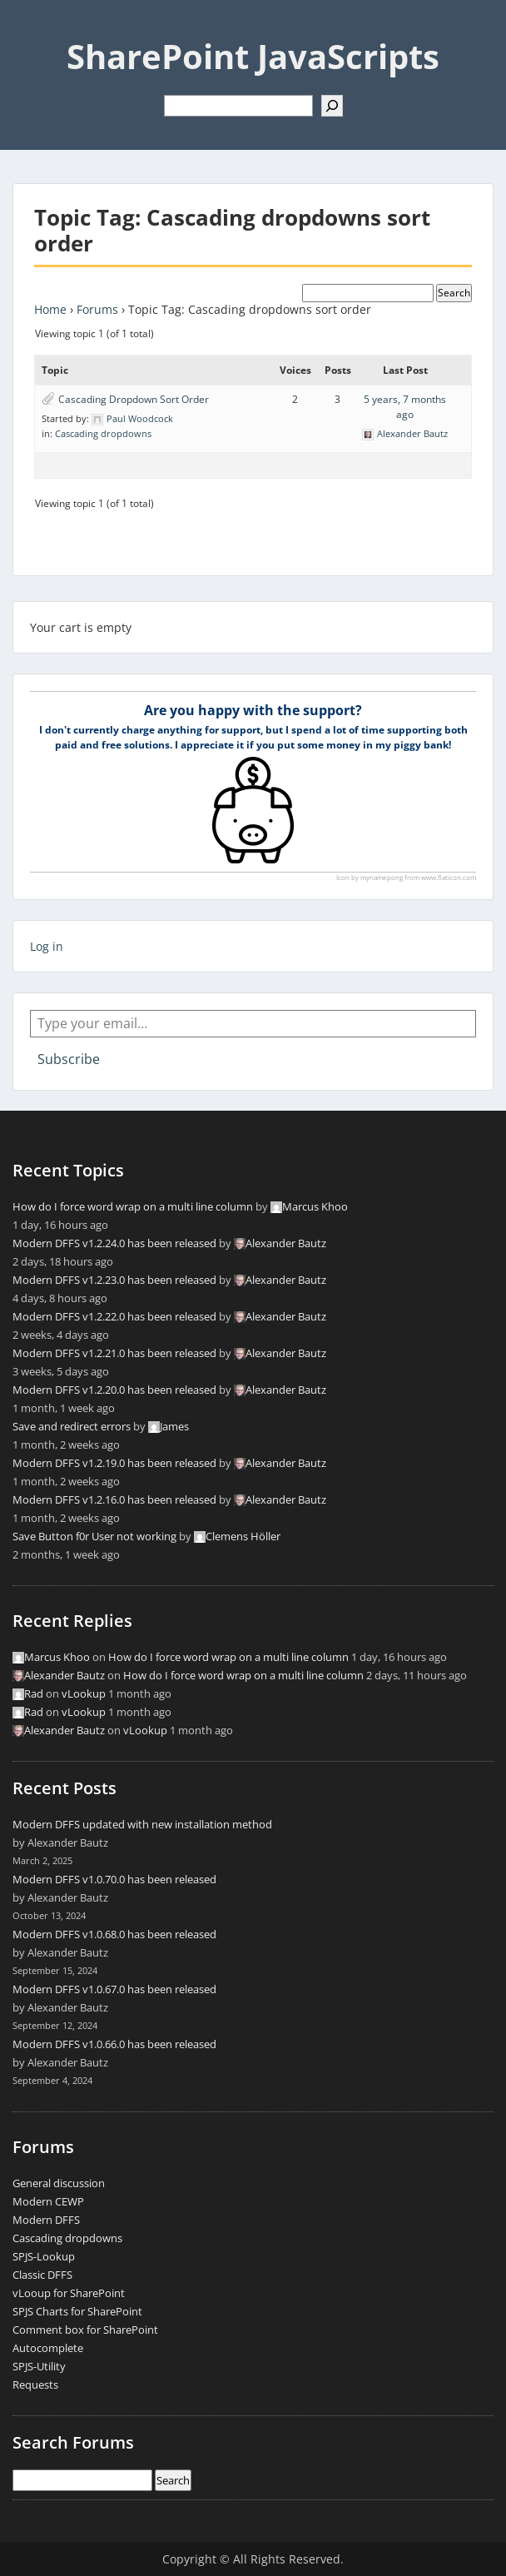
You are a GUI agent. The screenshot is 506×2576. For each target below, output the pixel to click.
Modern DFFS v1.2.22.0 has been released (114, 1316)
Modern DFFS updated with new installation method (142, 1824)
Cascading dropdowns (103, 433)
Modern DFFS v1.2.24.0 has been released (114, 1243)
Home (50, 309)
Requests (35, 2384)
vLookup (84, 1693)
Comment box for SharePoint (85, 2329)
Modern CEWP (48, 2201)
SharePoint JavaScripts (253, 56)
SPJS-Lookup (43, 2256)
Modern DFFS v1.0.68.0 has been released (114, 1934)
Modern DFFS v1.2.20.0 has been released (114, 1389)
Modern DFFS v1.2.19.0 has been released (114, 1462)
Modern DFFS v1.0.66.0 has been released (114, 2043)
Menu (29, 28)
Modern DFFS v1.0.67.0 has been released (114, 1989)
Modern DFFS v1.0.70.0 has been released (114, 1879)
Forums (97, 309)
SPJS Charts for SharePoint (77, 2311)
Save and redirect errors (71, 1426)
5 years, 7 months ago (405, 406)
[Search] (332, 106)
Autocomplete (47, 2347)
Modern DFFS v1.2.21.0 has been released (114, 1352)
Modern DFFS (46, 2219)
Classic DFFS (42, 2274)
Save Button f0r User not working (94, 1536)
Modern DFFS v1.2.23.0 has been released (114, 1279)
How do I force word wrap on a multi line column (132, 1206)
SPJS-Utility (39, 2366)
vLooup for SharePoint (68, 2292)
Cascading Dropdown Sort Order (133, 399)
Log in (46, 946)
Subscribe (68, 1059)
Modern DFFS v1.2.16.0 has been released (114, 1499)
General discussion (58, 2183)
